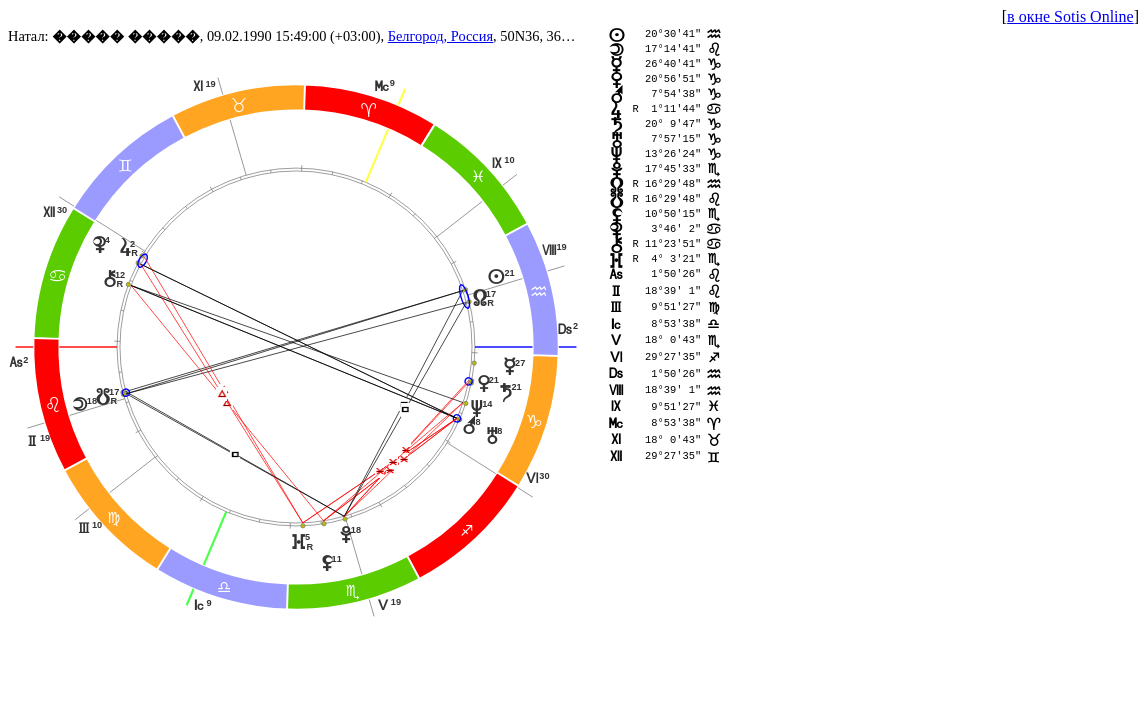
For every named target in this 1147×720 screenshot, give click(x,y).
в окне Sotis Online (1070, 16)
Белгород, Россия (440, 36)
